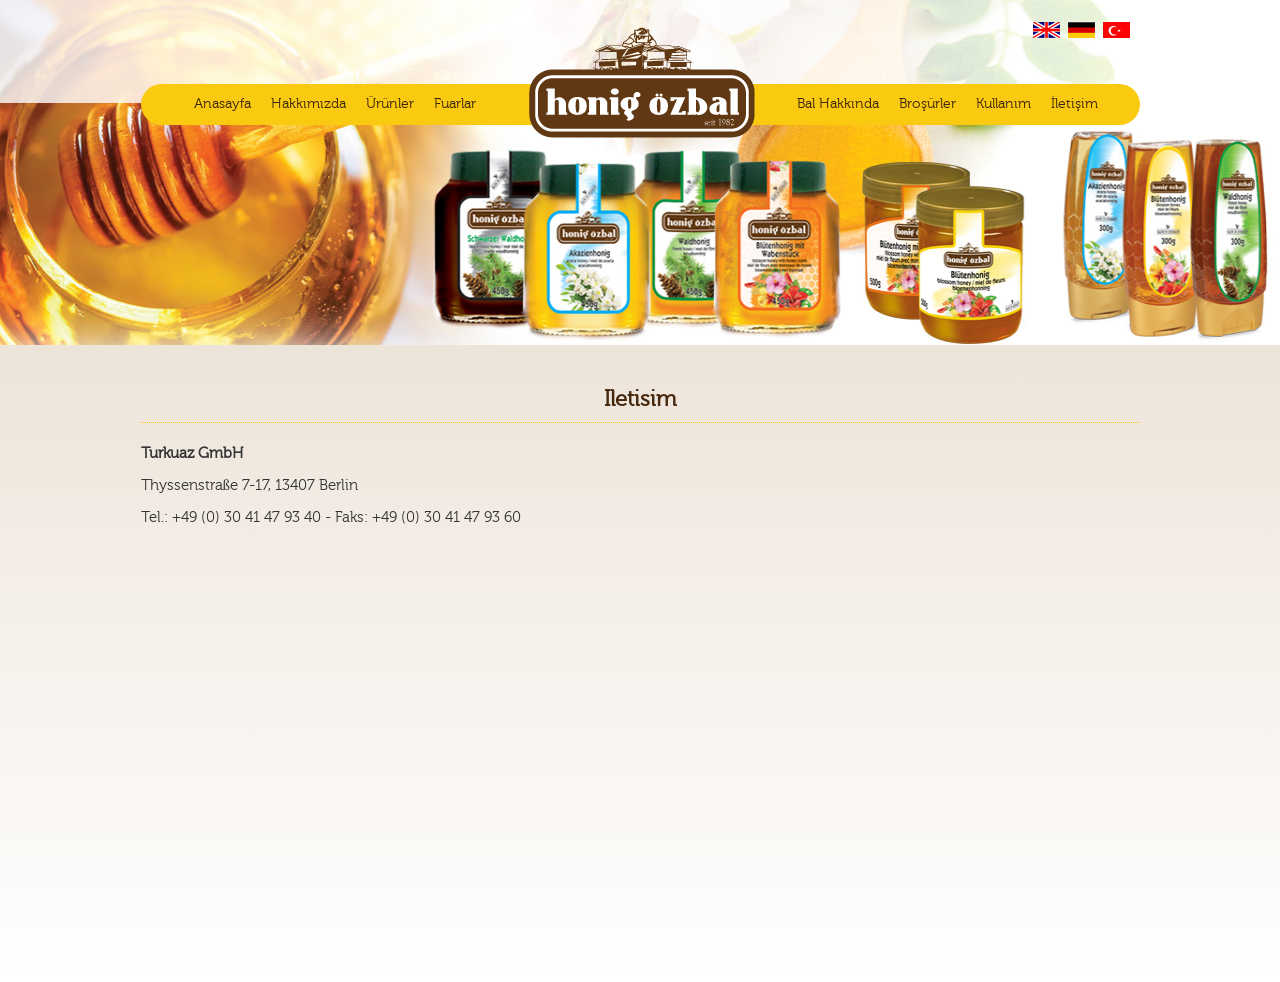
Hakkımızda (308, 104)
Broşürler (927, 104)
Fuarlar (455, 104)
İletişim (1074, 104)
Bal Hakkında (838, 104)
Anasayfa (222, 104)
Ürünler (390, 104)
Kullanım (1003, 104)
